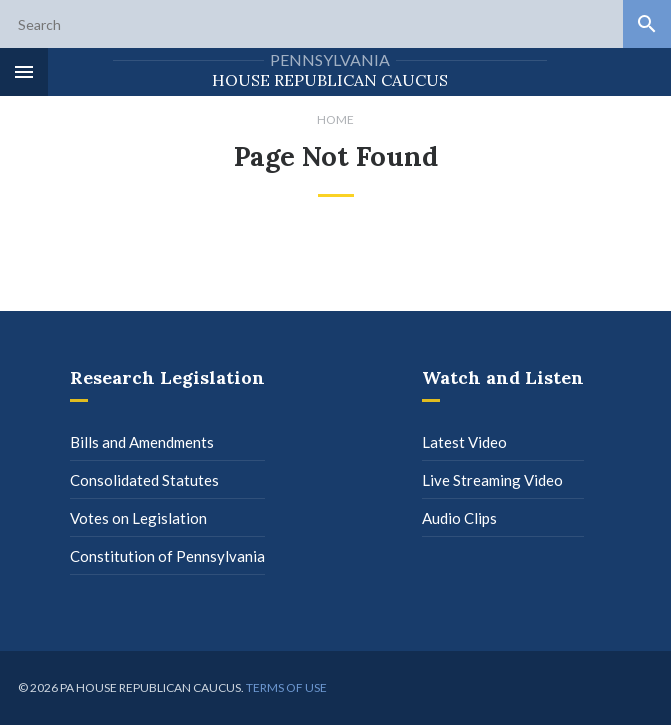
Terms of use (286, 687)
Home (335, 119)
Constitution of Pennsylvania (167, 556)
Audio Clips (459, 518)
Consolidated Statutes (144, 480)
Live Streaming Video (492, 480)
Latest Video (464, 442)
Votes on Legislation (138, 518)
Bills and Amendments (142, 442)
